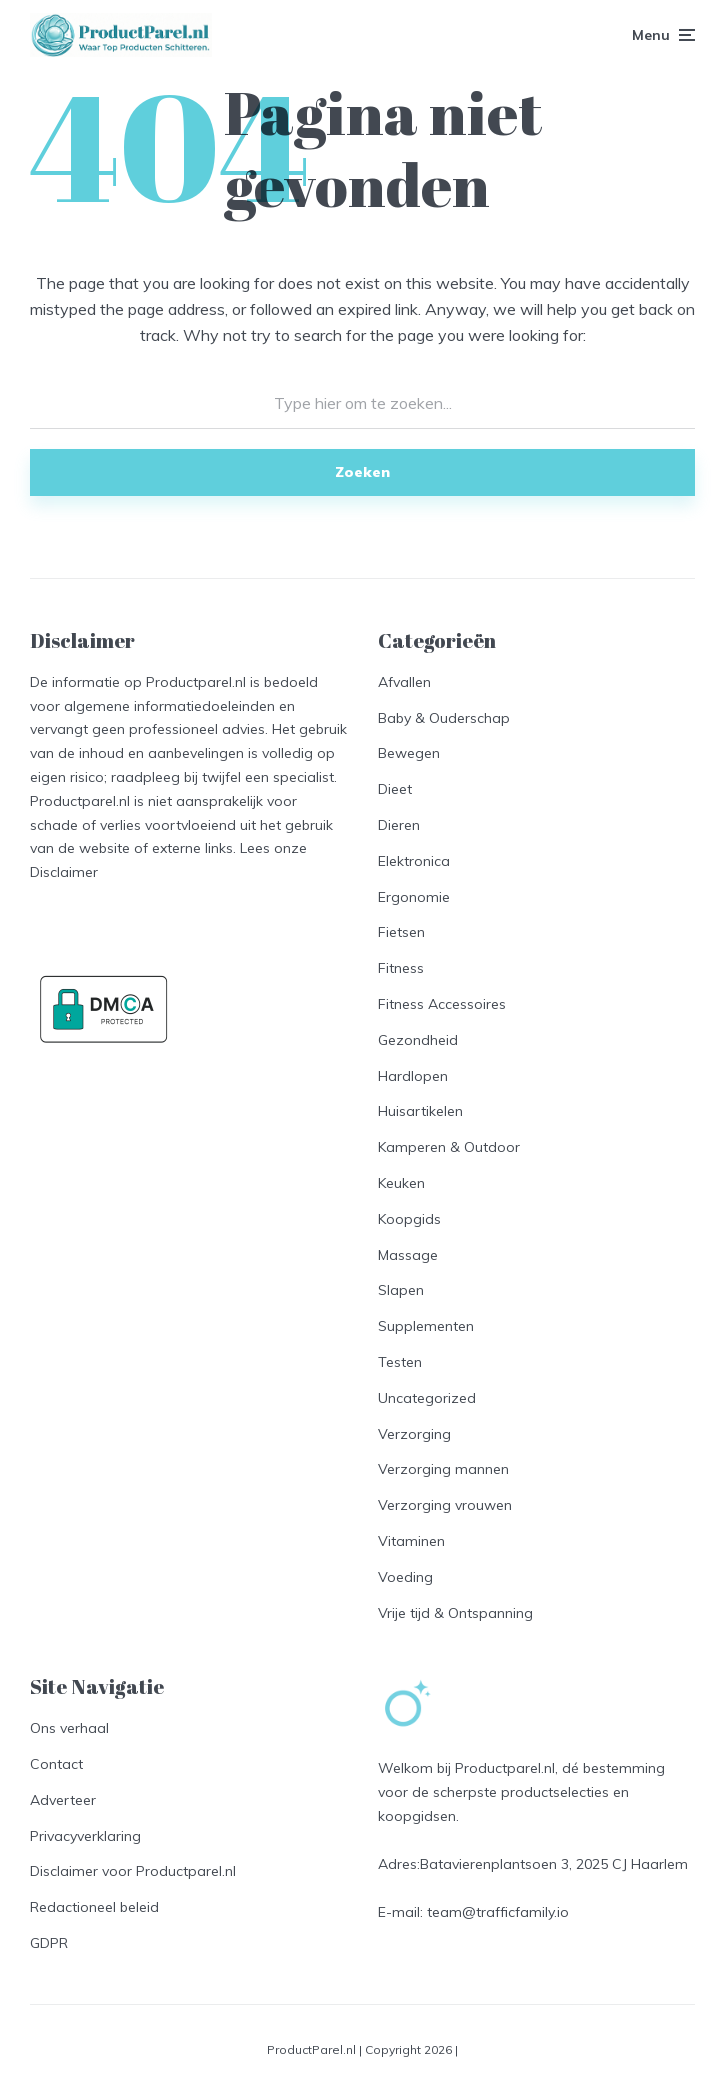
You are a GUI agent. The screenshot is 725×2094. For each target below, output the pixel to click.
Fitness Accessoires (442, 1004)
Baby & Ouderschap (444, 718)
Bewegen (409, 753)
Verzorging (414, 1434)
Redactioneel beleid (94, 1907)
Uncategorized (427, 1398)
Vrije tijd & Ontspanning (455, 1613)
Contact (56, 1764)
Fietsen (401, 932)
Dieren (399, 825)
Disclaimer (64, 872)
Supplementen (426, 1326)
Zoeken (362, 472)
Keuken (401, 1183)
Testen (400, 1362)
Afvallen (404, 682)
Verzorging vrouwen (445, 1505)
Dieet (395, 789)
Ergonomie (414, 897)
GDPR (49, 1943)
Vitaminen (411, 1541)
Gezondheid (418, 1040)
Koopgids (409, 1219)
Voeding (405, 1577)
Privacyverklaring (85, 1836)
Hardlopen (413, 1076)
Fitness (401, 968)
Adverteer (63, 1800)
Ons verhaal (69, 1728)
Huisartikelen (420, 1111)
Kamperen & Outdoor (449, 1147)
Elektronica (414, 861)
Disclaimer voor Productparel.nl (133, 1871)
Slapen (401, 1290)
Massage (408, 1255)
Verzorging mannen (443, 1469)
